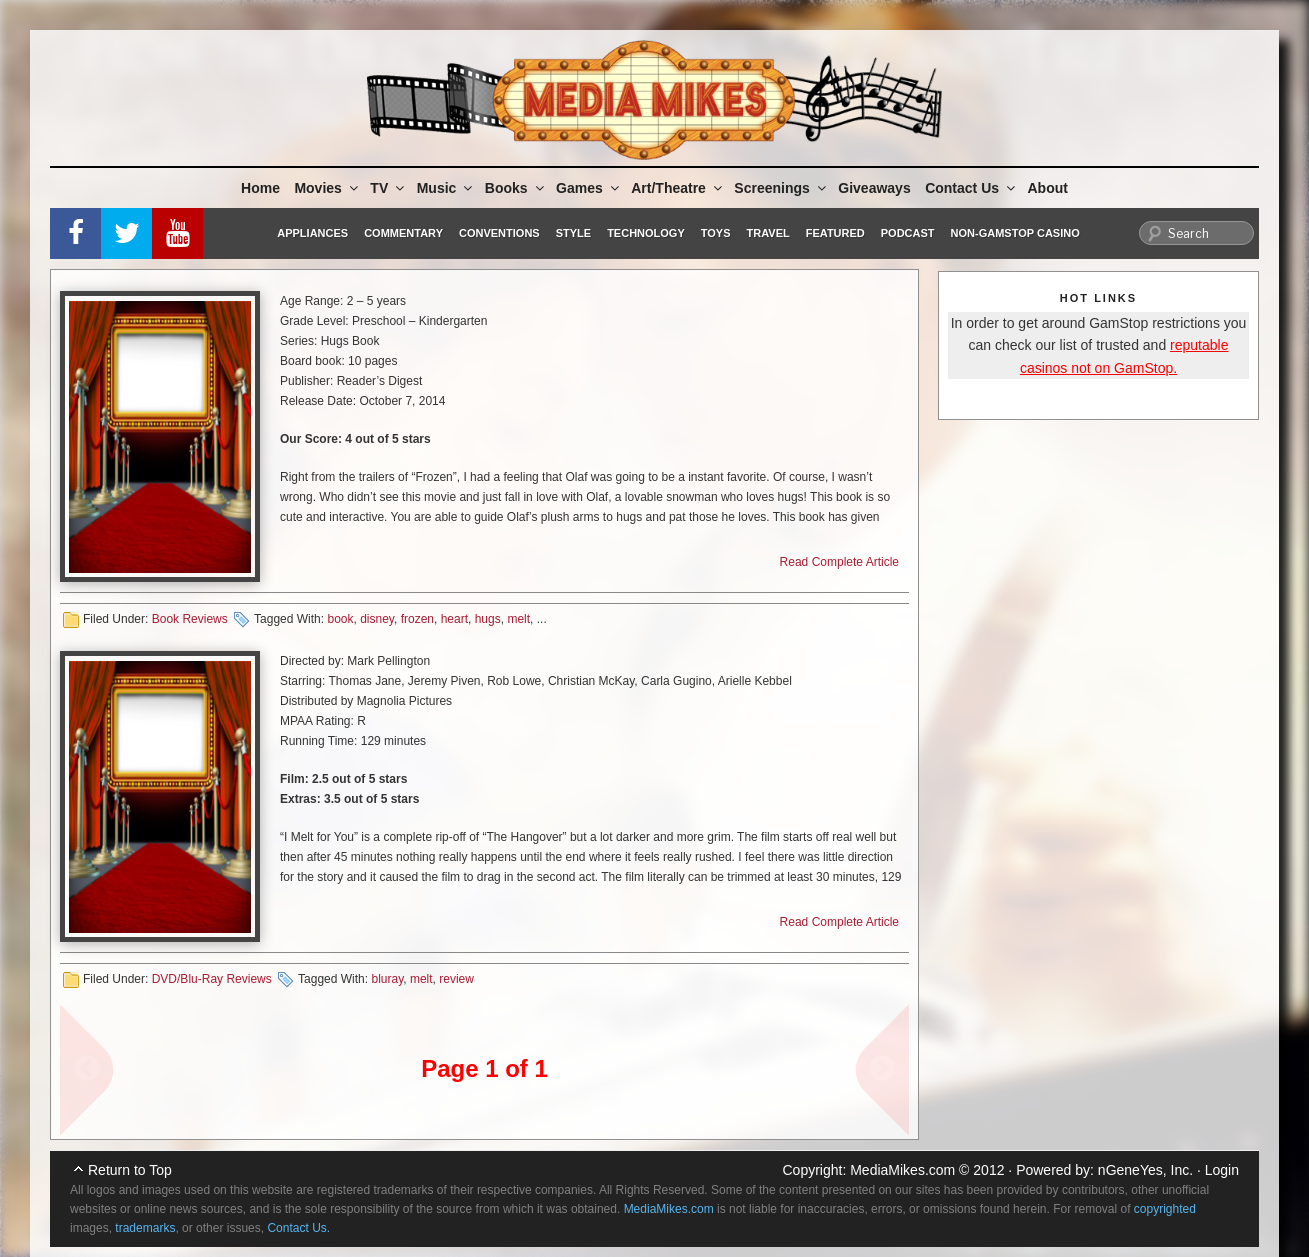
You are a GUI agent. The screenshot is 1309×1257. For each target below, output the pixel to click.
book (340, 619)
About (1048, 188)
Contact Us (971, 188)
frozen (417, 619)
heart (454, 619)
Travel (768, 233)
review (456, 979)
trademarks (145, 1228)
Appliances (312, 233)
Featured (835, 233)
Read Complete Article (839, 562)
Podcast (908, 233)
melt (518, 619)
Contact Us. (298, 1228)
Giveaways (874, 188)
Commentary (403, 233)
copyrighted (1165, 1209)
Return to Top (130, 1170)
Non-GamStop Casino (1015, 233)
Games (589, 188)
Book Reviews (190, 619)
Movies (327, 188)
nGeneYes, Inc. (1145, 1170)
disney (377, 619)
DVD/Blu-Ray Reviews (212, 979)
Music (446, 188)
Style (573, 233)
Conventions (499, 233)
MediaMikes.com (902, 1170)
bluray (387, 979)
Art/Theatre (678, 188)
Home (260, 188)
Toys (716, 233)
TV (388, 188)
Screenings (781, 188)
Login (1222, 1170)
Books (516, 188)
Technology (646, 233)
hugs (488, 619)
